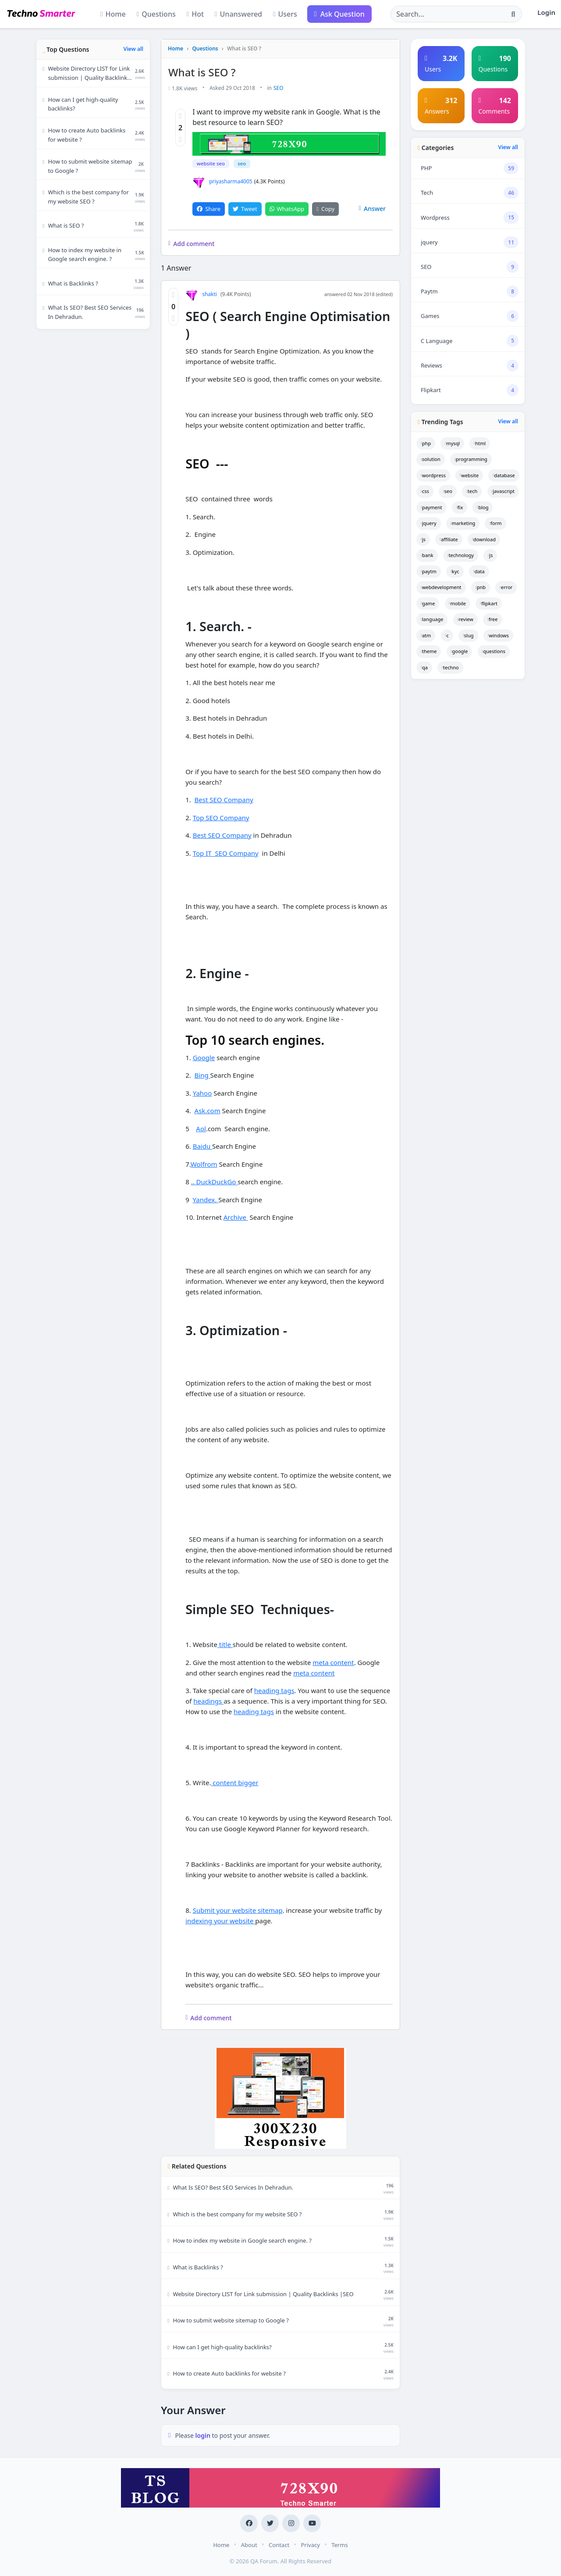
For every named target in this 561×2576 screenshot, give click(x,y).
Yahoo (202, 1092)
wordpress (433, 475)
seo (241, 163)
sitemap (270, 1910)
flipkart (488, 603)
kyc (455, 571)
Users (285, 14)
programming (470, 459)
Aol (201, 1128)
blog (482, 507)
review (465, 619)
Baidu (202, 1146)
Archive (236, 1217)
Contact (279, 2544)
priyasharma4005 (222, 181)
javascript (503, 491)
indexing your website (220, 1920)
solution (430, 459)
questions (494, 651)
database (504, 475)
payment (431, 507)
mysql (452, 443)
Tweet (245, 208)
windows (498, 635)
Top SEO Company (221, 817)
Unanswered (238, 14)
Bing (202, 1075)
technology (460, 555)
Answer (372, 208)
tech (471, 491)
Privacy (310, 2544)
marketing (463, 523)
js (423, 539)
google (459, 651)
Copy (325, 208)
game (428, 603)
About (249, 2544)
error (506, 587)
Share (208, 208)
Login (546, 12)
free (492, 619)
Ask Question (339, 14)
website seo (210, 163)
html (480, 443)
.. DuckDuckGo (214, 1181)
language (432, 619)
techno (450, 667)
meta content (333, 1662)
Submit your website (225, 1910)
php (426, 443)
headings (208, 1701)
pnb (481, 587)
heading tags (274, 1690)
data (479, 571)
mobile (457, 603)
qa (424, 667)
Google (204, 1057)
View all (133, 49)
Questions (156, 14)
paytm (429, 571)
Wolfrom (204, 1163)
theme (429, 651)
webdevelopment (441, 587)
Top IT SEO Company (226, 852)
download (484, 539)
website (469, 475)
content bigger (234, 1782)
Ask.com (207, 1110)
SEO (278, 88)
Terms (339, 2544)
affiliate (449, 539)
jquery (429, 523)
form (495, 523)
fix (459, 507)
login (203, 2435)
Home (113, 14)
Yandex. (206, 1199)
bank (427, 555)
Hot (195, 14)
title (225, 1644)
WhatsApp (287, 208)
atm (426, 635)
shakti (201, 293)
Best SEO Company (224, 799)
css (425, 491)
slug (468, 635)
